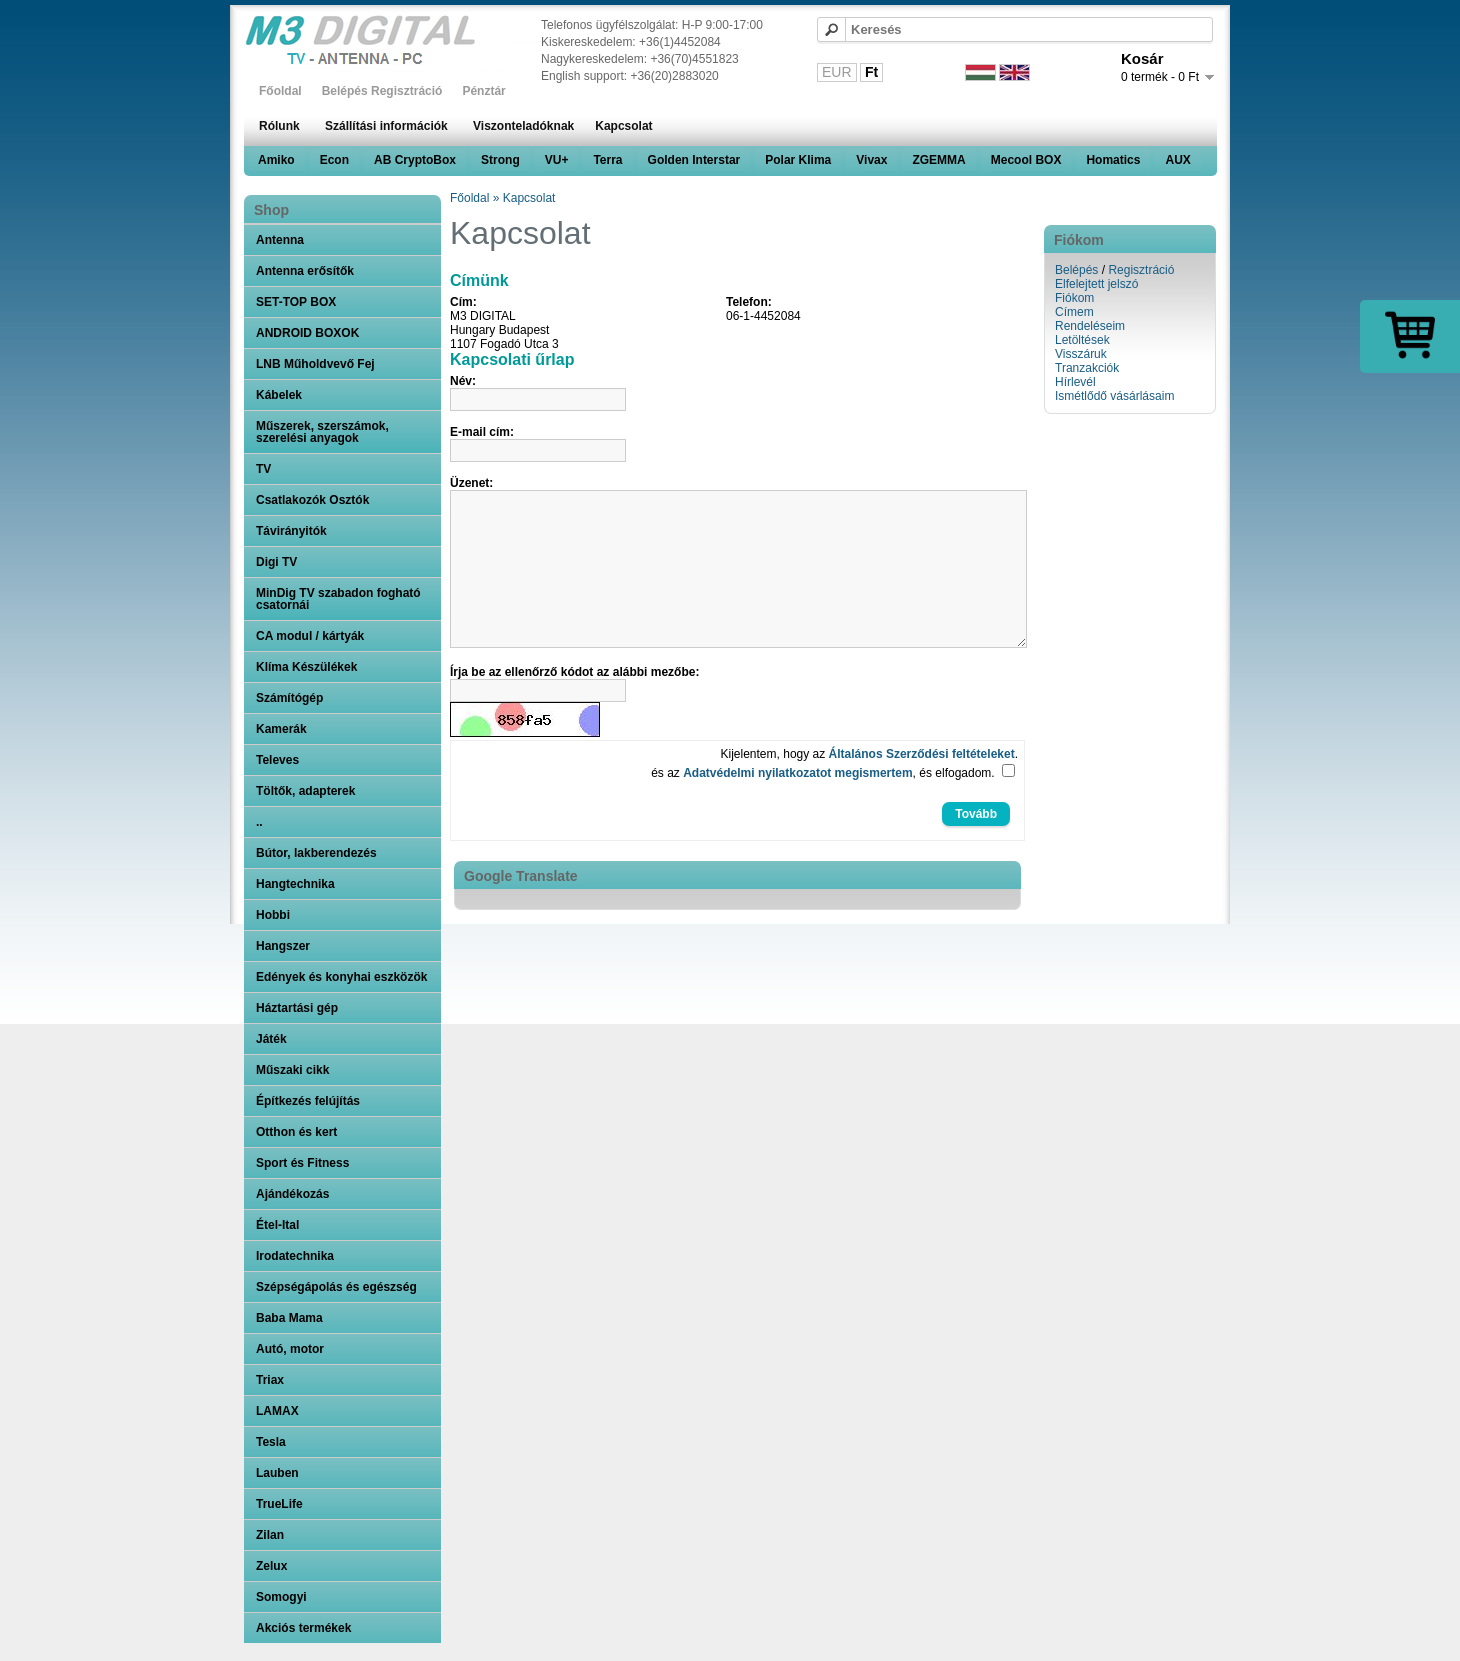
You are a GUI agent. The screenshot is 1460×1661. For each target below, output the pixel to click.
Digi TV (276, 562)
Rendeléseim (1090, 326)
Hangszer (283, 946)
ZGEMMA (938, 160)
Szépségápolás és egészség (336, 1287)
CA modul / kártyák (310, 636)
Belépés (1076, 270)
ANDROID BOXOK (307, 333)
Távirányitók (291, 531)
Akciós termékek (303, 1628)
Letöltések (1082, 340)
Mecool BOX (1026, 160)
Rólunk (279, 126)
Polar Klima (798, 160)
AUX (1177, 160)
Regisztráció (1141, 270)
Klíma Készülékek (306, 667)
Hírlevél (1075, 382)
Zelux (271, 1566)
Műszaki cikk (292, 1070)
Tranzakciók (1087, 368)
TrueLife (279, 1504)
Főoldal (280, 91)
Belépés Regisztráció (382, 91)
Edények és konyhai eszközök (341, 977)
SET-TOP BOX (296, 302)
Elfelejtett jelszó (1096, 284)
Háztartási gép (297, 1008)
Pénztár (483, 91)
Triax (270, 1380)
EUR (837, 72)
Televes (277, 760)
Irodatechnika (295, 1256)
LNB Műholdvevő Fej (315, 364)
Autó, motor (290, 1349)
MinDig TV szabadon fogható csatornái (338, 599)
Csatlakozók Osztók (312, 500)
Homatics (1113, 160)
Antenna (280, 240)
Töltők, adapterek (305, 791)
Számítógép (289, 698)
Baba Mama (289, 1318)
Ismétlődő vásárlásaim (1114, 396)
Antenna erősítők (305, 271)
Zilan (270, 1535)
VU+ (557, 160)
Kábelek (279, 395)
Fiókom (1074, 298)
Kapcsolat (623, 126)
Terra (607, 160)
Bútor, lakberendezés (316, 853)
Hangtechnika (295, 884)
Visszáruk (1081, 354)
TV (263, 469)
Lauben (277, 1473)
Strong (500, 160)
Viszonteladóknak (523, 126)
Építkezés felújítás (308, 1101)
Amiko (276, 160)
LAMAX (277, 1411)
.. (259, 822)
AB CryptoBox (415, 160)
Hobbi (273, 915)
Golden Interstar (694, 160)
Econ (334, 160)
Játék (271, 1039)
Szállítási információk (386, 126)
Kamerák (281, 729)
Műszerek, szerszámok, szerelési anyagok (322, 432)
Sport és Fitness (302, 1163)
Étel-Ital (277, 1225)
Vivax (871, 160)
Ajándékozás (292, 1194)
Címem (1074, 312)
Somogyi (281, 1597)
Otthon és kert (296, 1132)
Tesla (271, 1442)
